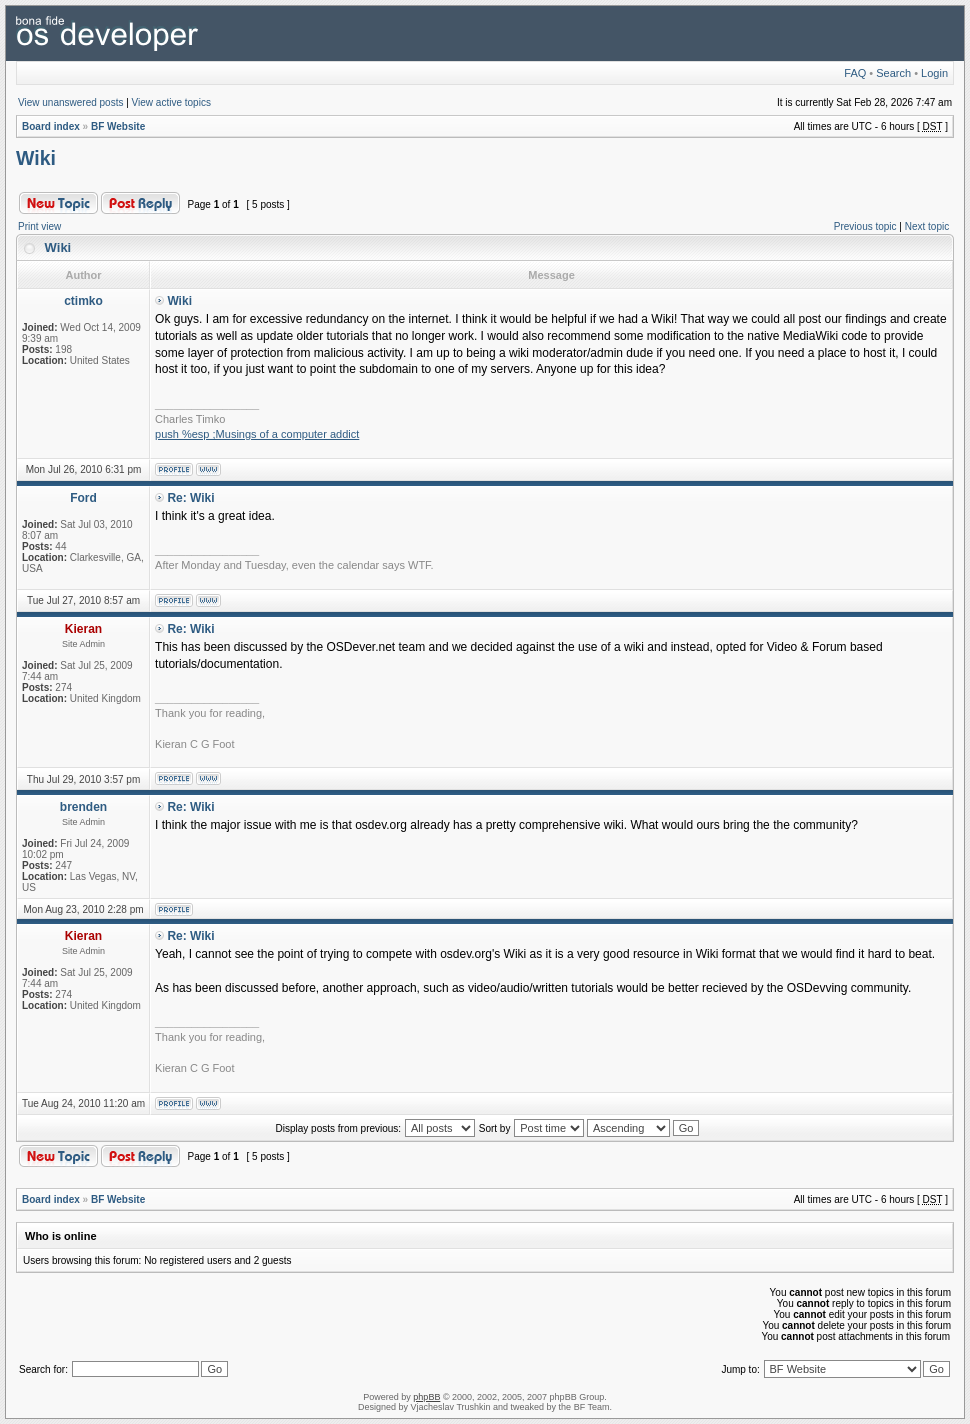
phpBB (426, 1397)
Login (934, 73)
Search (893, 73)
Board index (51, 126)
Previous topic (865, 226)
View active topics (171, 102)
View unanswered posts (70, 102)
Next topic (927, 226)
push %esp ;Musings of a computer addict (257, 434)
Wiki (36, 158)
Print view (39, 226)
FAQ (855, 73)
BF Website (118, 126)
